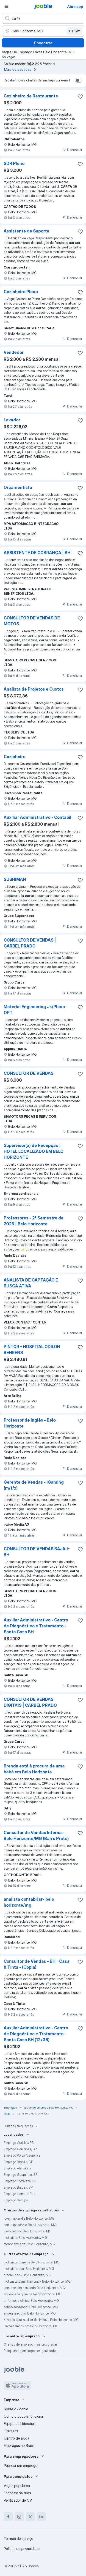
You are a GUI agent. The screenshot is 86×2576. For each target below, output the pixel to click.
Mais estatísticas (21, 69)
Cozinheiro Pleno (21, 291)
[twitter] (30, 2516)
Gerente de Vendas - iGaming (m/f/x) (34, 1485)
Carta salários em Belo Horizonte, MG (31, 2326)
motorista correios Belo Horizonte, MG (31, 2262)
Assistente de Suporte (26, 231)
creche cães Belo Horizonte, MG (27, 2275)
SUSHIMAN (15, 879)
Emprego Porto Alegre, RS (22, 2155)
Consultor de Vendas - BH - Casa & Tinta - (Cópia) (36, 1964)
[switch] (78, 80)
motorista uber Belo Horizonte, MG (29, 2269)
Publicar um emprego (20, 2465)
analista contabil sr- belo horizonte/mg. (29, 1902)
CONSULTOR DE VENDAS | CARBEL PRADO (30, 943)
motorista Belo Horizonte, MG (25, 2237)
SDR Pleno (14, 163)
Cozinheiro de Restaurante (31, 96)
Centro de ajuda (16, 2438)
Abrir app (75, 6)
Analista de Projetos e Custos (34, 689)
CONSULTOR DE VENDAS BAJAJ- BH (37, 1551)
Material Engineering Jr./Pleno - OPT (36, 1009)
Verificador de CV (18, 2500)
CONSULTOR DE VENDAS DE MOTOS (32, 621)
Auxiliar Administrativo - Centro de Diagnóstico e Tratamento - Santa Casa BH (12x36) (36, 2033)
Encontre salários (17, 2493)
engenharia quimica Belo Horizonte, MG (32, 2294)
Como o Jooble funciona (23, 2416)
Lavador (12, 420)
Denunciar (72, 150)
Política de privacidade (22, 2548)
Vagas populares (17, 2485)
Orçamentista (18, 487)
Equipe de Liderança (20, 2423)
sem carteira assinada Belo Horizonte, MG (34, 2288)
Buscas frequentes (22, 2126)
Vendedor (14, 352)
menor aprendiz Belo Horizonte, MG (29, 2244)
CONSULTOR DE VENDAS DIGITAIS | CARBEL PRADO (30, 1702)
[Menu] (6, 6)
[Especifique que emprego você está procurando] (43, 18)
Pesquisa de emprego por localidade (30, 2351)
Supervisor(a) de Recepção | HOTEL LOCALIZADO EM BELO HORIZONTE (34, 1151)
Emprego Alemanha (17, 2168)
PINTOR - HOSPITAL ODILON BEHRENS (32, 1349)
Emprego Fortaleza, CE (20, 2181)
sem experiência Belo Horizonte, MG (30, 2225)
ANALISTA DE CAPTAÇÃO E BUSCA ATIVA (31, 1283)
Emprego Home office (19, 2194)
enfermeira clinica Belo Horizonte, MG (31, 2300)
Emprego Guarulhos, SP (20, 2175)
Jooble (33, 2566)
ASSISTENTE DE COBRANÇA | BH (37, 552)
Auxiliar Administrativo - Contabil (37, 817)
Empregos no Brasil (19, 2445)
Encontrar (43, 43)
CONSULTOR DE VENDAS (28, 1073)
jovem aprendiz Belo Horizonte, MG (29, 2218)
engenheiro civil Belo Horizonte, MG (30, 2313)
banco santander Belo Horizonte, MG (31, 2307)
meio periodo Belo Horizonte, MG (27, 2231)
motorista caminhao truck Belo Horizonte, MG (37, 2281)
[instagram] (19, 2516)
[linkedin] (41, 2516)
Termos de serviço (18, 2538)
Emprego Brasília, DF (18, 2162)
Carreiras (11, 2431)
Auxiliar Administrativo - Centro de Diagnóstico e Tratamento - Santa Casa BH (36, 1626)
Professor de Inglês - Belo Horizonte (30, 1423)
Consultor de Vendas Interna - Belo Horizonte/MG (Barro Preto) (36, 1835)
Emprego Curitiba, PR (19, 2143)
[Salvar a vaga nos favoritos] (80, 96)
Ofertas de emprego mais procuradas (31, 2344)
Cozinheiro (14, 756)
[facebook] (8, 2516)
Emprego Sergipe (16, 2200)
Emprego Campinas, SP (20, 2149)
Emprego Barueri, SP (18, 2187)
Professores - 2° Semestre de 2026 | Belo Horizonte (34, 1221)
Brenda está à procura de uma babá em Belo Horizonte (34, 1769)
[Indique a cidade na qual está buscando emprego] (43, 31)
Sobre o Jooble (16, 2409)
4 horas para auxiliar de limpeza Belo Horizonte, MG (41, 2320)
